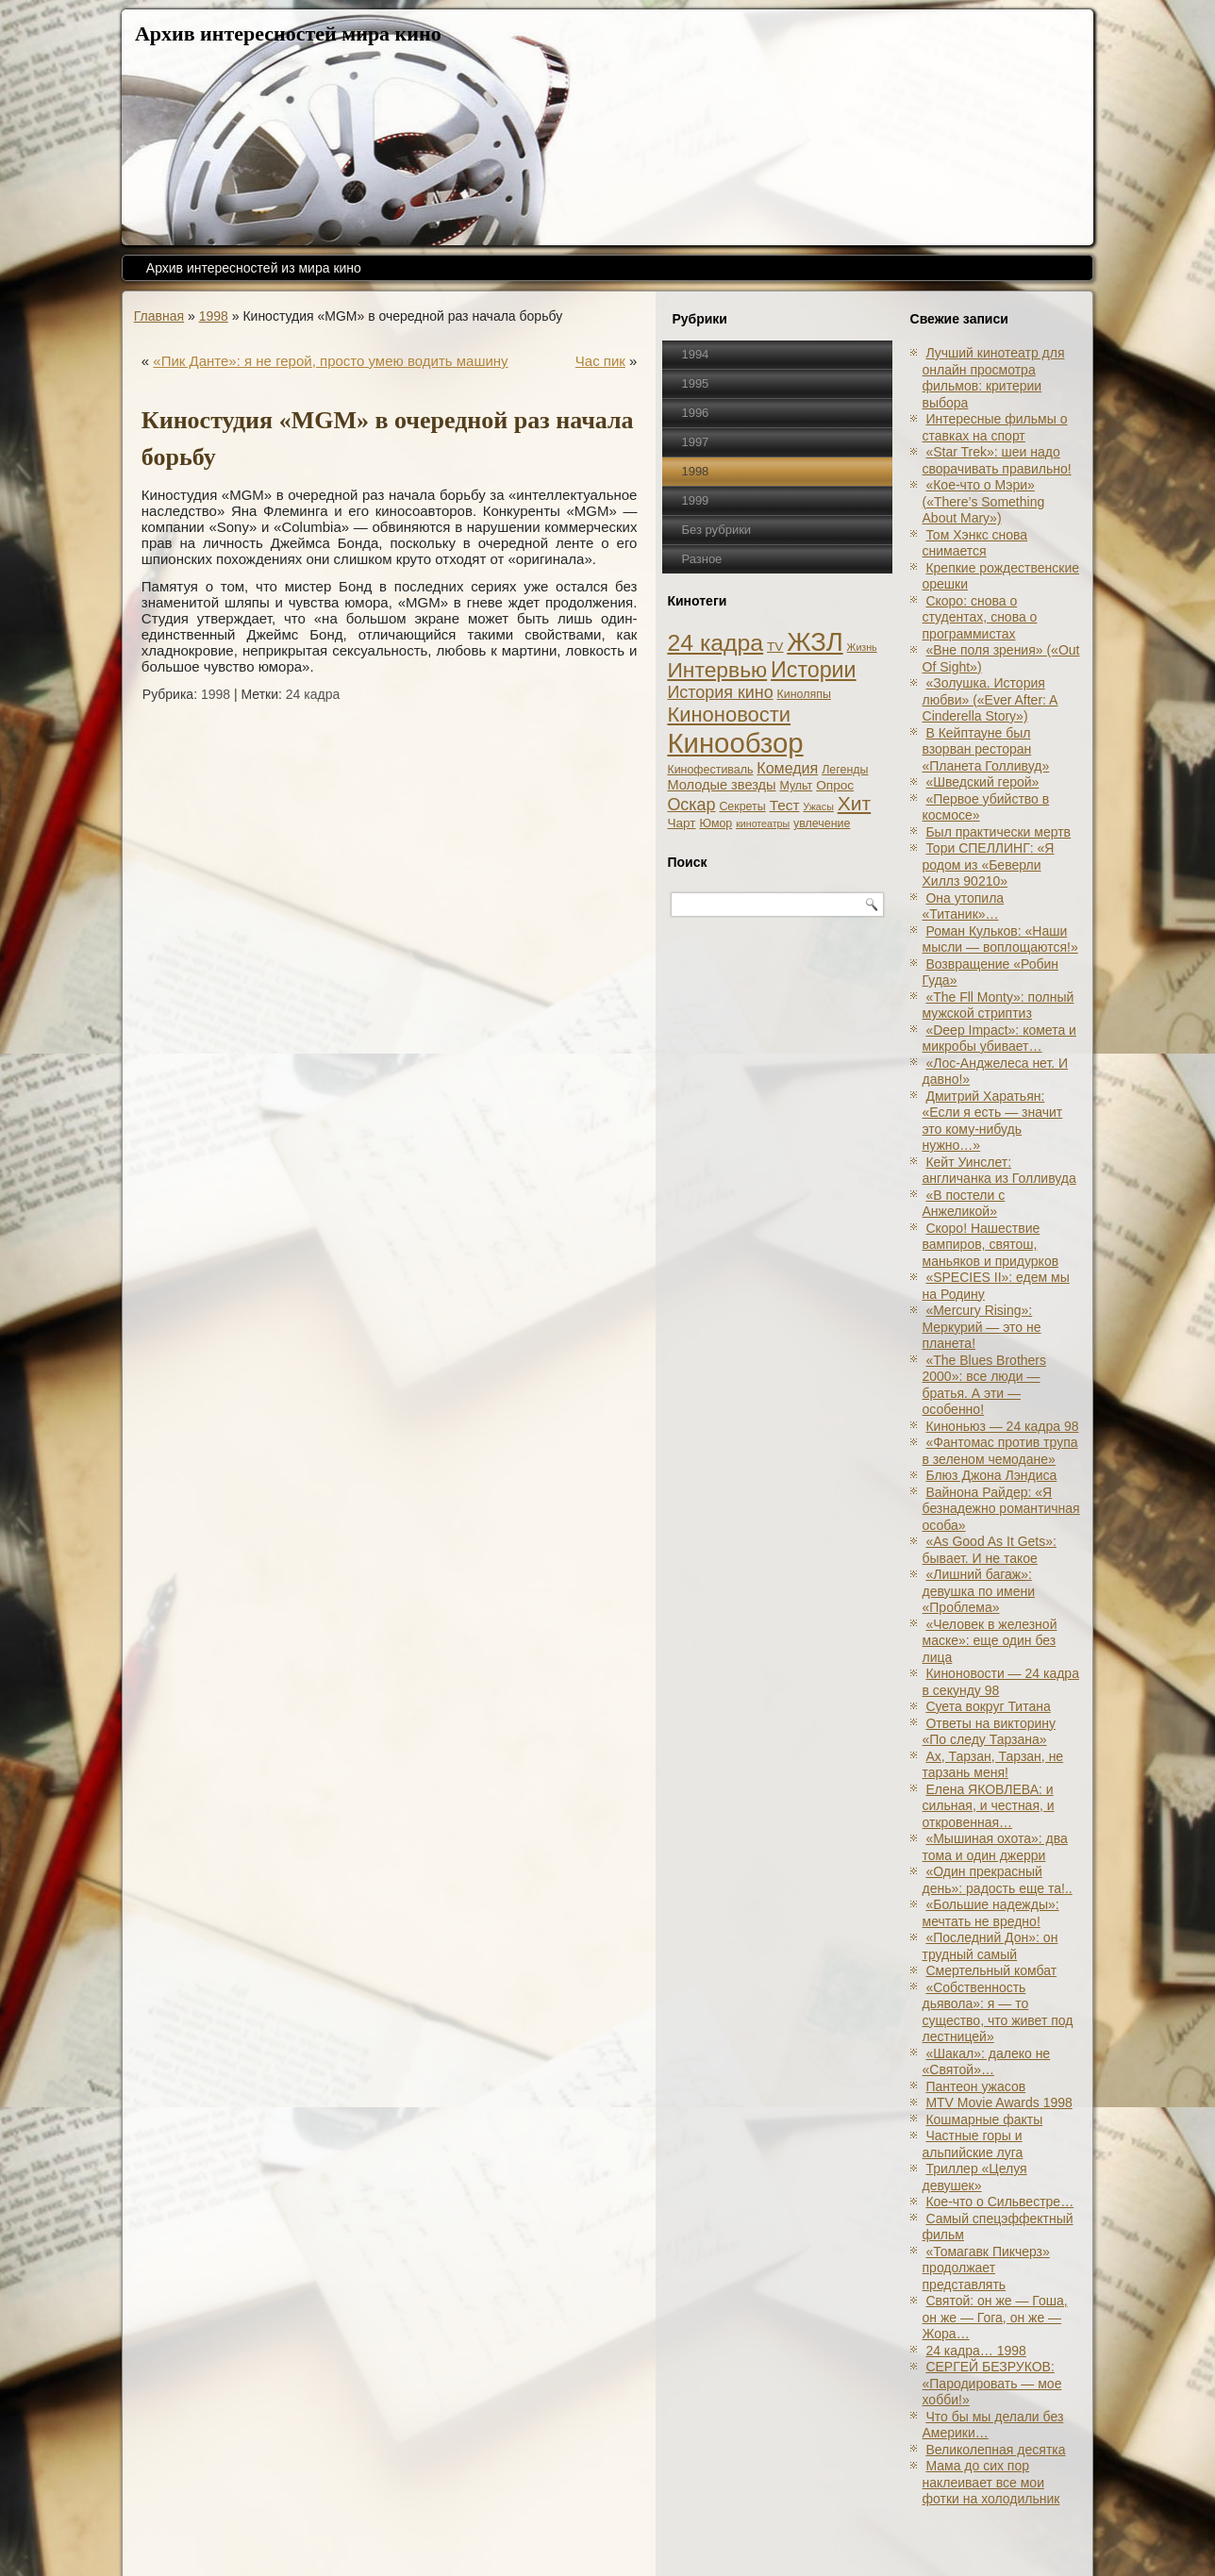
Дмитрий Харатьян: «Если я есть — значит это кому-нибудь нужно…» (993, 1121)
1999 (694, 500)
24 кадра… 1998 (975, 2350)
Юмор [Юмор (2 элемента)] (715, 823)
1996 (694, 413)
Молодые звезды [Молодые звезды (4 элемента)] (721, 784)
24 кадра (313, 694)
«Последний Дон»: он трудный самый (990, 1946)
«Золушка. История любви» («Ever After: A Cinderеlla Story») (990, 699)
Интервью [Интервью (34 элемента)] (717, 669)
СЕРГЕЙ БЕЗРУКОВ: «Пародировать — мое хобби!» (992, 2383)
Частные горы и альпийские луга (973, 2144)
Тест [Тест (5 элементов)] (785, 805)
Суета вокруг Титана (987, 1706)
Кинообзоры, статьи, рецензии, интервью (671, 2541)
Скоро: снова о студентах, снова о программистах (980, 617)
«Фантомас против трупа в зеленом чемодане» (1000, 1451)
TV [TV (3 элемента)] (775, 647)
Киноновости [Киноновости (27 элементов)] (729, 714)
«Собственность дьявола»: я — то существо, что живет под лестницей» (998, 2012)
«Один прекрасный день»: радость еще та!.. (998, 1880)
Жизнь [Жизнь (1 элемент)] (862, 647)
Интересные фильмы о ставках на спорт (995, 427)
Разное (701, 559)
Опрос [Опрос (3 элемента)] (835, 785)
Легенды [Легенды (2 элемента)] (845, 769)
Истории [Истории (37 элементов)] (814, 669)
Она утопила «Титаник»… (964, 906)
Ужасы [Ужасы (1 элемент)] (818, 806)
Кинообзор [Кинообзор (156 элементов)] (735, 742)
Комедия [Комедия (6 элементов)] (787, 767)
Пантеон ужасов (975, 2086)
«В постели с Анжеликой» (964, 1204)
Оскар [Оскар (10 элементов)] (691, 804)
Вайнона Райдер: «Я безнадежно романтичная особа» (1001, 1509)
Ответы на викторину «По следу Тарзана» (989, 1732)
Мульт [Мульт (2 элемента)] (795, 785)
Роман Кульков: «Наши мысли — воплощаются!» (1000, 939)
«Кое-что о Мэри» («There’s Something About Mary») (984, 501)
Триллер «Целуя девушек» (975, 2177)
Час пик (600, 361)
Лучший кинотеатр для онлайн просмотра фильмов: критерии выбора (994, 377)
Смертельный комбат (991, 1970)
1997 (694, 442)
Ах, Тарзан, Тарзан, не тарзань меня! (993, 1765)
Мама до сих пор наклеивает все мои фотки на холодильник (991, 2482)
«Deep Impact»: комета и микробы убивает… (999, 1038)
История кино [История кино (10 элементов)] (720, 692)
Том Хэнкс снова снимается (975, 543)
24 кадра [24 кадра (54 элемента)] (715, 643)
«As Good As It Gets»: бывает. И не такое (990, 1550)
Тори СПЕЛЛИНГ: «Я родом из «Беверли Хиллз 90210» (989, 864)
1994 (694, 354)
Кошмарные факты (983, 2119)
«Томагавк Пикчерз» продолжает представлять (986, 2268)
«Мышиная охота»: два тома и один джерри (995, 1847)
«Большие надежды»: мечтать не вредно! (991, 1913)
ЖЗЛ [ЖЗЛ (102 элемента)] (814, 641)
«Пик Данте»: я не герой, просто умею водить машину (330, 361)
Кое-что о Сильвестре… (999, 2201)
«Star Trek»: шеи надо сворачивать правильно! (997, 460)
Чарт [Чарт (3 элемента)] (681, 823)
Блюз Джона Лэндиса (991, 1475)
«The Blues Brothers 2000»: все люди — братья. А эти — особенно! (985, 1385)
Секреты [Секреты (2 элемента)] (742, 806)
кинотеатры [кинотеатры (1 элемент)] (763, 823)
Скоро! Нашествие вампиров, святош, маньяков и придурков (991, 1245)
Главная (159, 316)
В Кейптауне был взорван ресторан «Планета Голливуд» (986, 749)
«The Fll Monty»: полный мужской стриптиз (998, 1005)
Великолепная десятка (995, 2449)
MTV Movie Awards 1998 (998, 2102)
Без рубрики (716, 530)
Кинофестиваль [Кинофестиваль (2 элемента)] (710, 769)
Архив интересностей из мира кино (253, 267)
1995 (694, 383)
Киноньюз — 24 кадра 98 (1001, 1426)
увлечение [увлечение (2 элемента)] (821, 823)
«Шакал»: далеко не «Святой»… (987, 2062)
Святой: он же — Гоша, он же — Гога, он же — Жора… (995, 2317)
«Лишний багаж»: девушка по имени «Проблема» (979, 1591)
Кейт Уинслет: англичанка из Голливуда (999, 1171)
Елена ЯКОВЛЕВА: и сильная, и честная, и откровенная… (989, 1806)
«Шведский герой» (982, 781)
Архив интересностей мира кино (288, 33)
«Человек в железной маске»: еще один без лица (990, 1641)
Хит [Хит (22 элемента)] (855, 803)
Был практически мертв (998, 831)
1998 (213, 316)
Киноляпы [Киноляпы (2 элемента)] (804, 694)
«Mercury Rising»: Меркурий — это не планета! (982, 1327)
